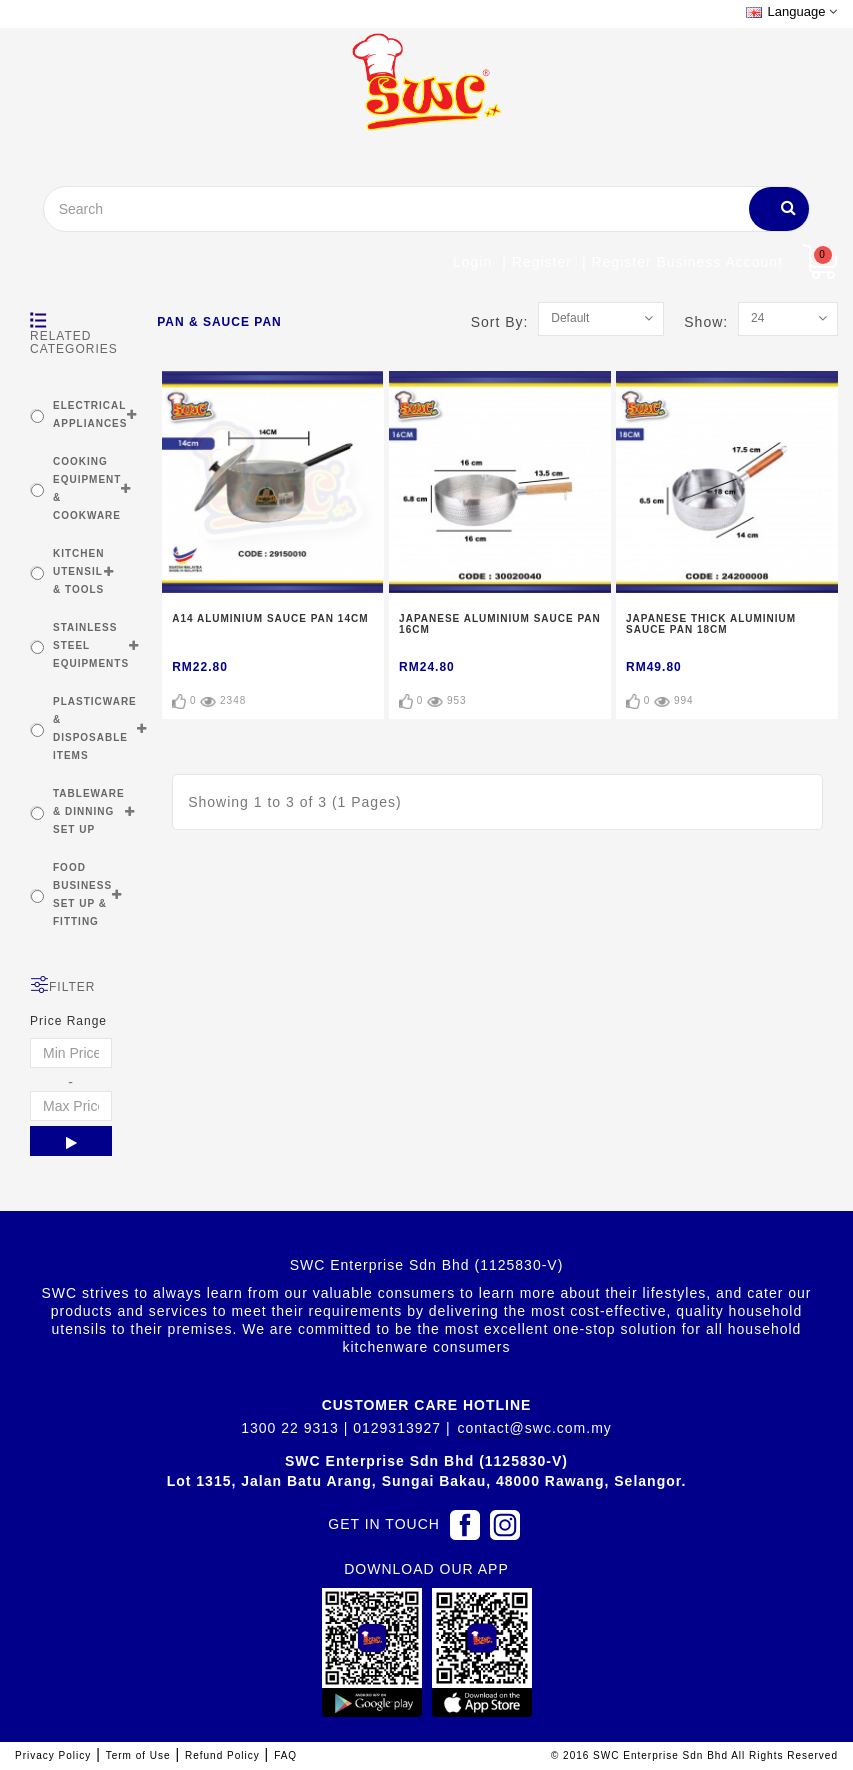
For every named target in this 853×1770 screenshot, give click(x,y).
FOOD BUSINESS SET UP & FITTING (82, 894)
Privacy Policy (53, 1755)
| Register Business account (682, 262)
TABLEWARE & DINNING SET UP (89, 811)
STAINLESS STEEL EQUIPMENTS (91, 645)
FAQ (285, 1755)
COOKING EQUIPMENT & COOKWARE (87, 488)
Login (472, 262)
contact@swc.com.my (534, 1428)
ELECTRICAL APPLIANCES (90, 414)
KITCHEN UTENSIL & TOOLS (78, 571)
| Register (537, 262)
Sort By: (505, 322)
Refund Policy (222, 1755)
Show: (711, 322)
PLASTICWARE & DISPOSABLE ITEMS (95, 728)
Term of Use (138, 1755)
